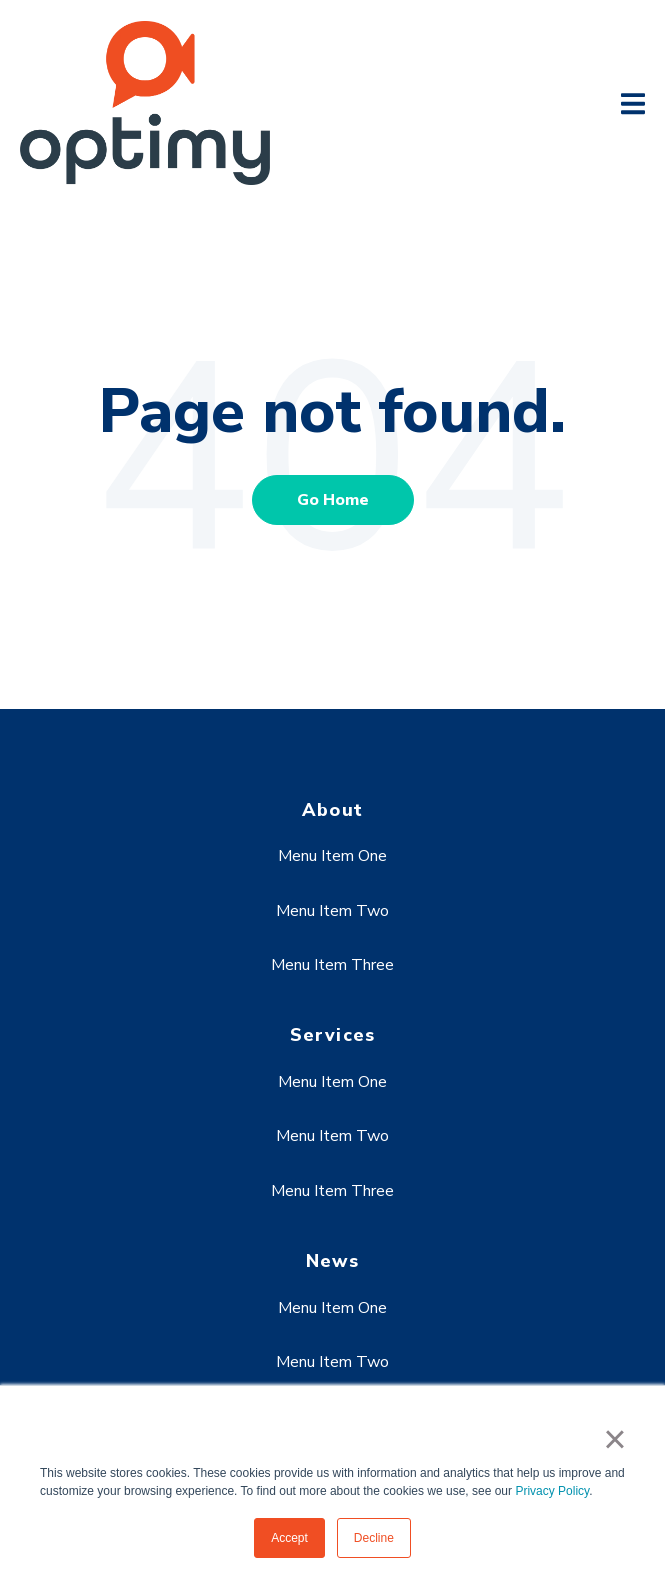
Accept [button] (289, 1538)
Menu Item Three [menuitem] (332, 965)
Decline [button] (374, 1538)
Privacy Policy (552, 1491)
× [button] (614, 1439)
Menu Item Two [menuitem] (332, 911)
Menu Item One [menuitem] (332, 856)
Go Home (333, 500)
